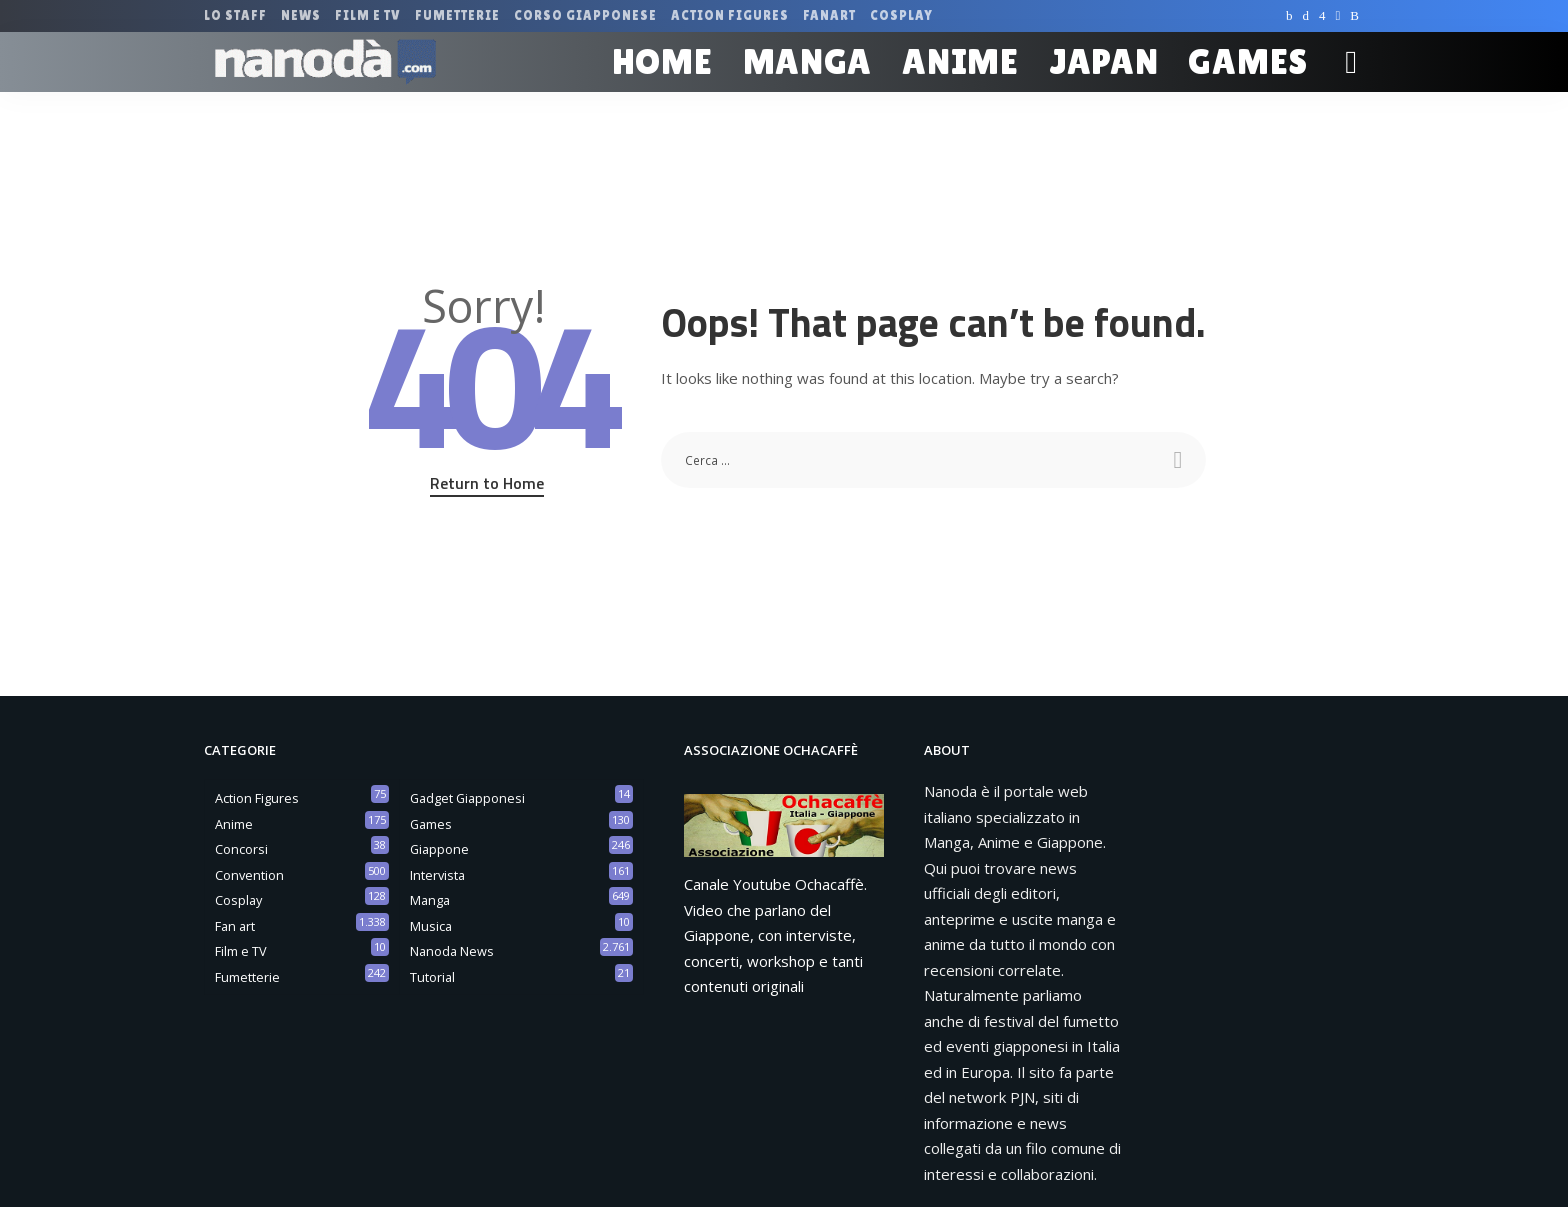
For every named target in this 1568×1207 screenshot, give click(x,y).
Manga (430, 900)
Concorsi (241, 849)
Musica (431, 926)
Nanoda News (452, 951)
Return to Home (487, 483)
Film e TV (241, 951)
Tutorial (432, 977)
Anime (234, 824)
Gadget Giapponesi (467, 798)
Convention (249, 875)
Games (431, 824)
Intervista (437, 875)
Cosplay (238, 900)
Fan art (235, 926)
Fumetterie (247, 977)
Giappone (439, 849)
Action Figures (257, 798)
